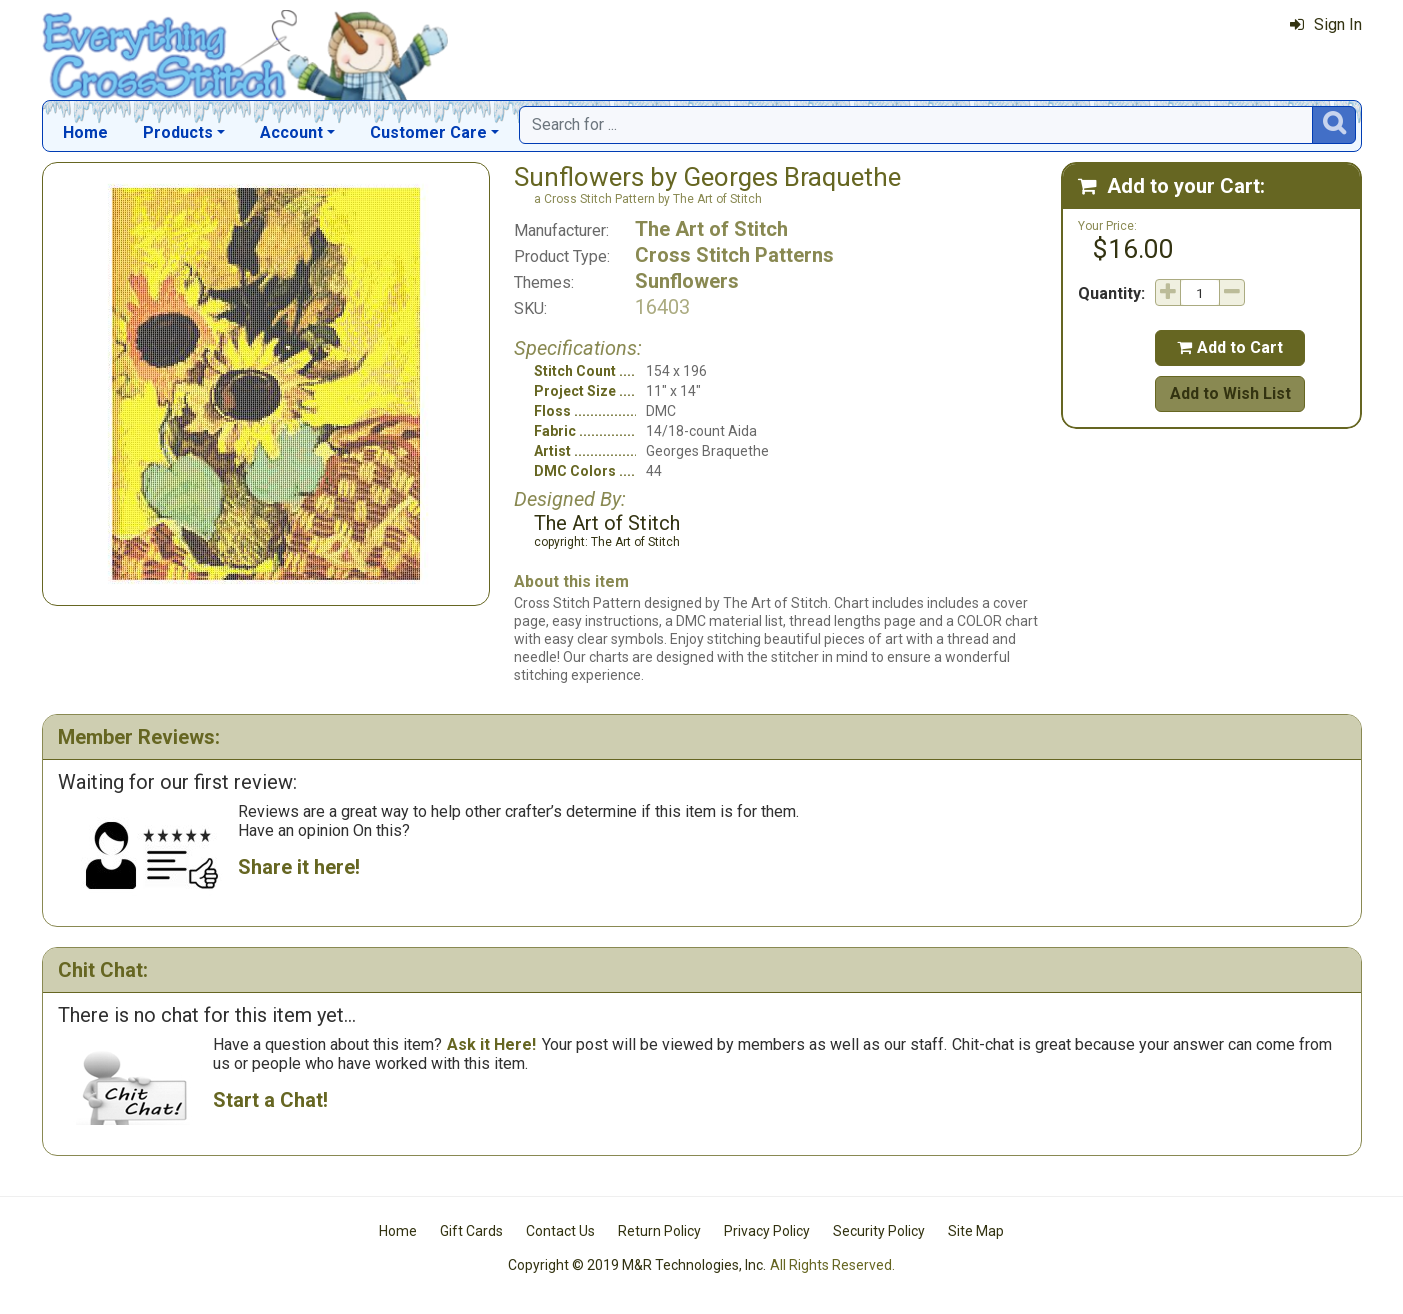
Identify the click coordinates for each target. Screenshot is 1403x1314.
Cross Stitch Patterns (734, 255)
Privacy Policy (767, 1231)
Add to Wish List (1230, 393)
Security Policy (879, 1231)
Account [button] (291, 132)
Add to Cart (1230, 347)
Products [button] (178, 132)
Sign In (1326, 24)
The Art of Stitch (711, 229)
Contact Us (560, 1231)
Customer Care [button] (428, 132)
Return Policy (659, 1231)
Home (85, 132)
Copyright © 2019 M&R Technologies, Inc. (637, 1265)
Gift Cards (471, 1231)
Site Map (976, 1231)
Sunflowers (687, 281)
